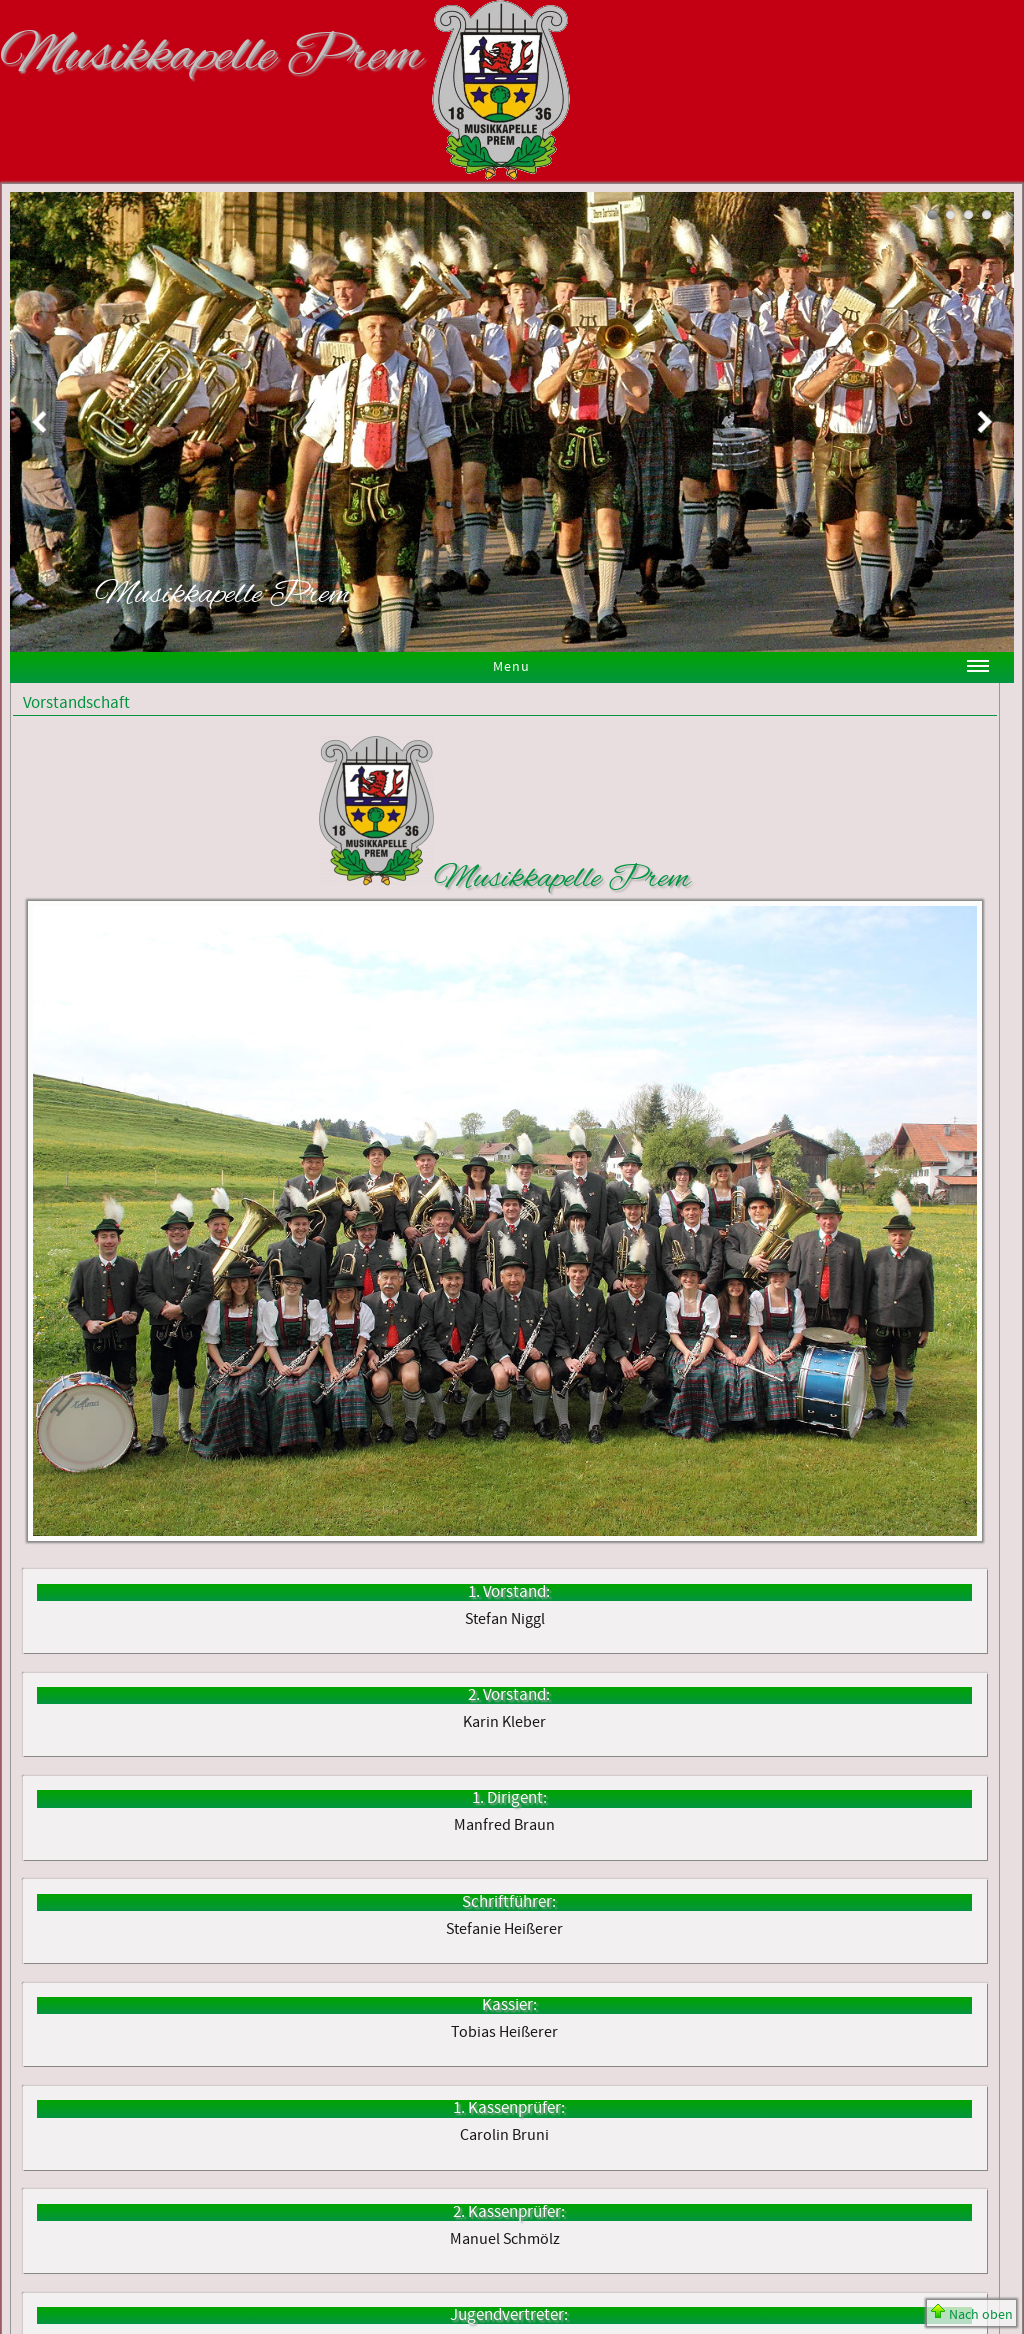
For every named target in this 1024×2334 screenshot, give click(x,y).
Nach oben (971, 2314)
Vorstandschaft (76, 703)
